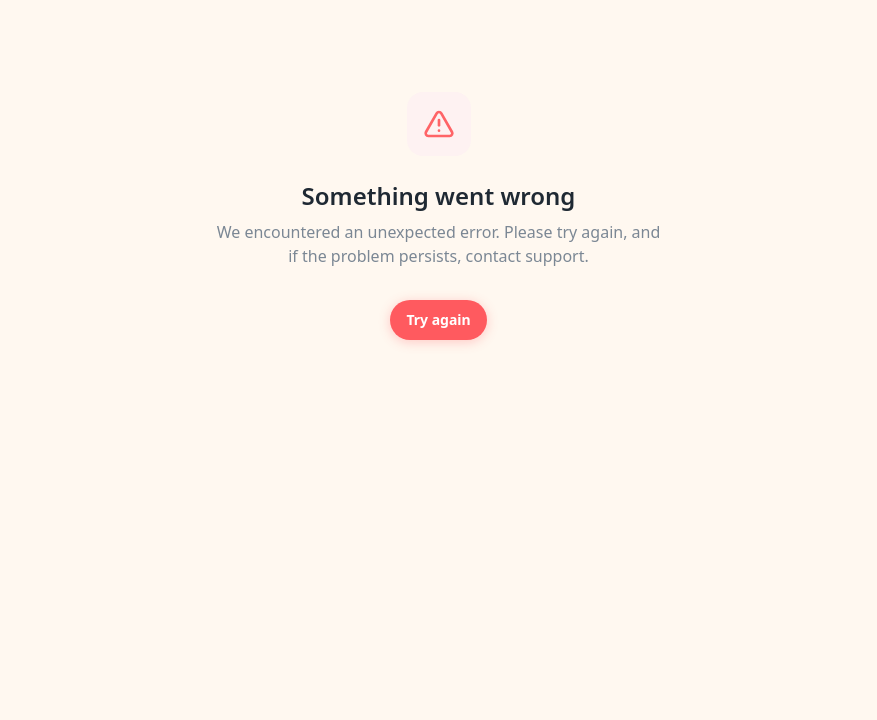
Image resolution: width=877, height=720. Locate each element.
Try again (438, 319)
